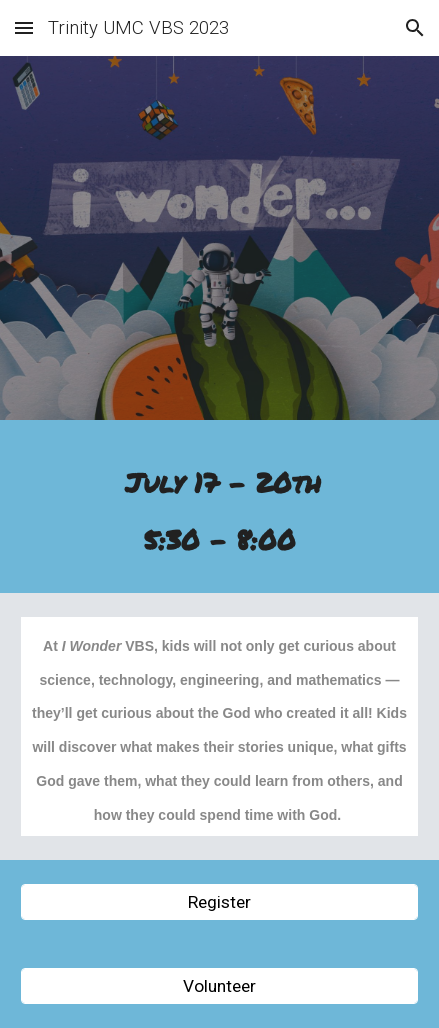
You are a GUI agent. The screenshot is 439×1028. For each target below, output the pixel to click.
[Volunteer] (219, 986)
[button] (24, 27)
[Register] (219, 902)
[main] (219, 511)
